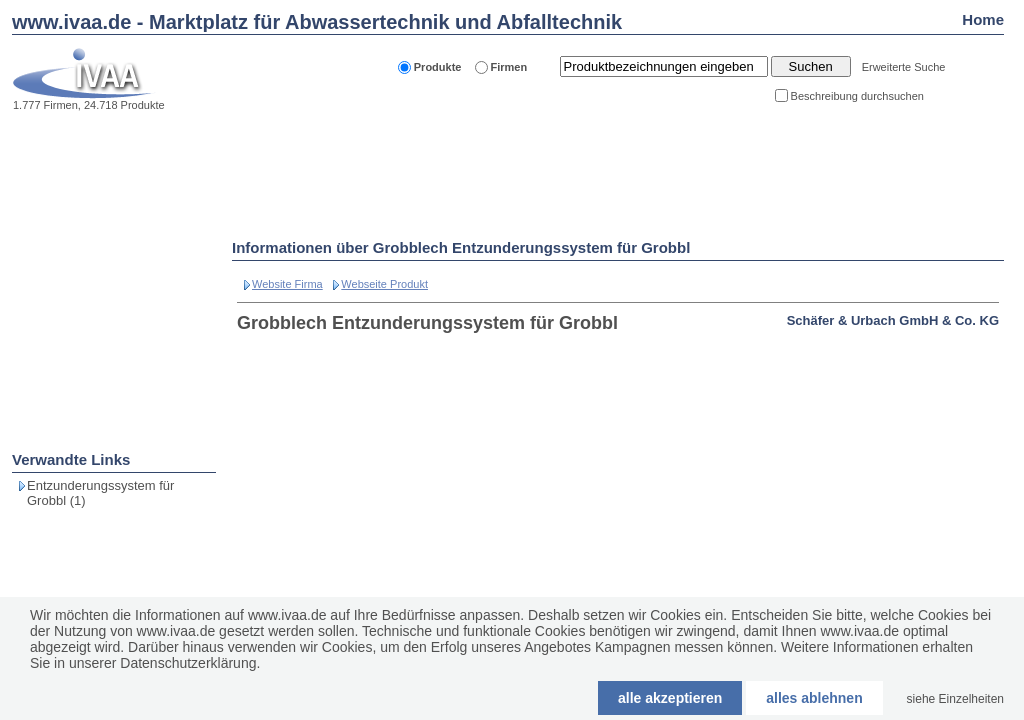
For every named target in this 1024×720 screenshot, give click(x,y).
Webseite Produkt (384, 284)
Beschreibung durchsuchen (857, 96)
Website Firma (287, 284)
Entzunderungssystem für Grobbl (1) (100, 493)
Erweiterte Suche (904, 67)
